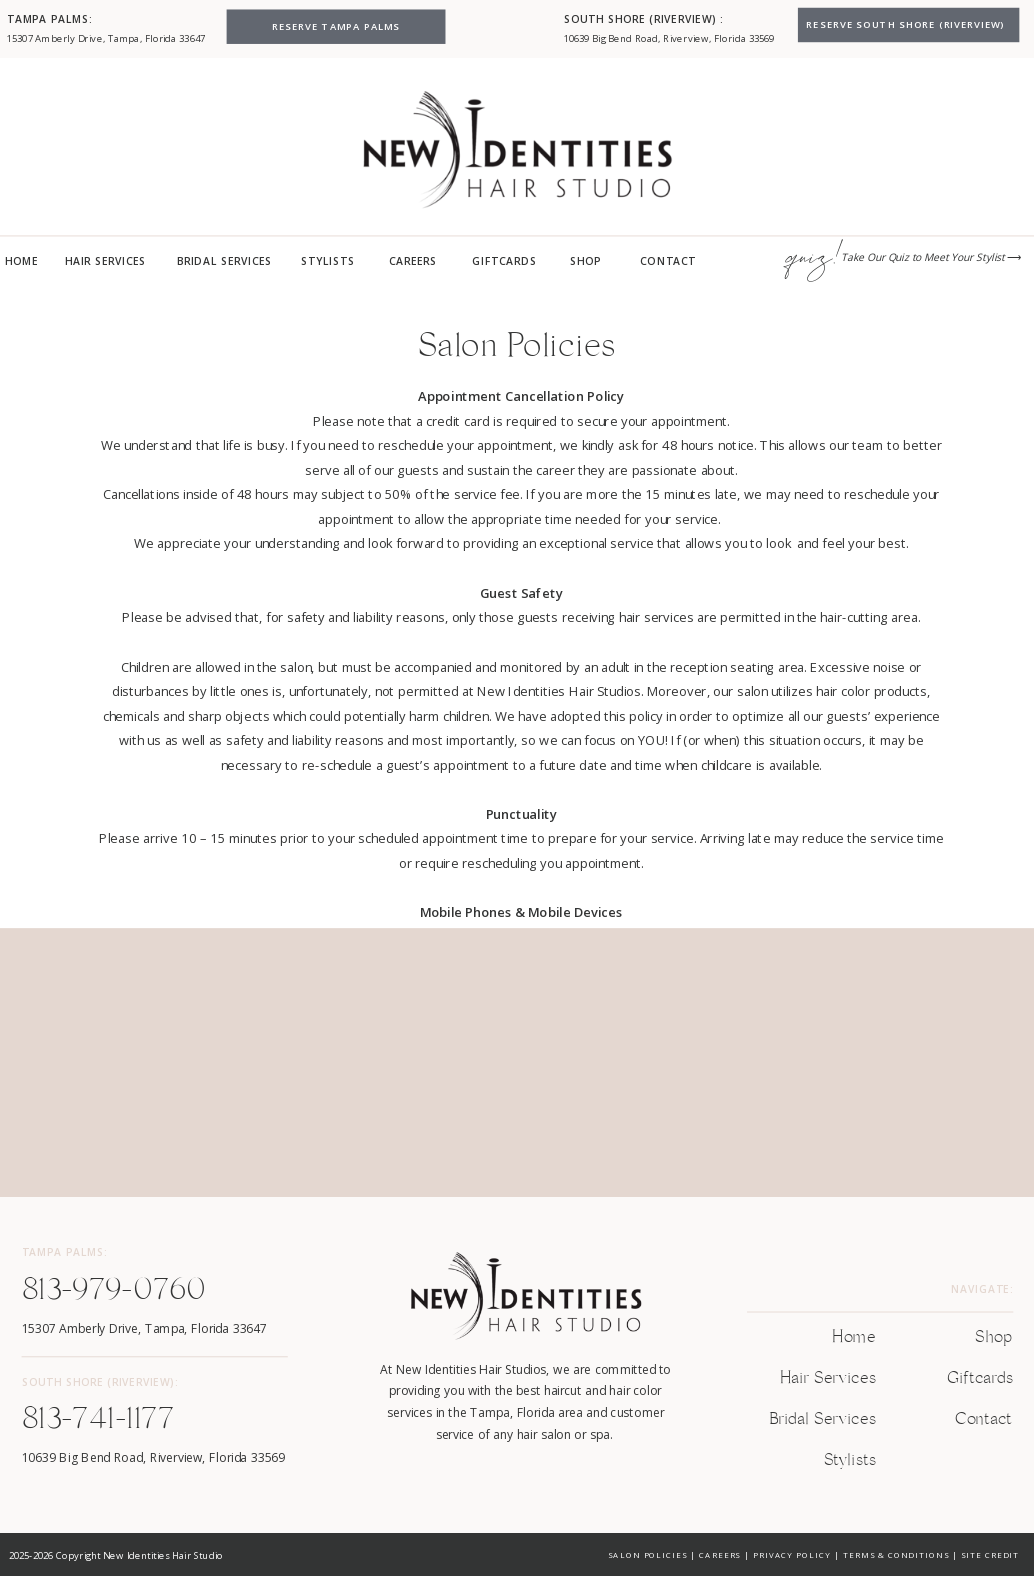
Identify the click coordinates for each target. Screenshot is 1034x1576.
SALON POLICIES (647, 1554)
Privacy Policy (792, 1554)
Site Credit (989, 1554)
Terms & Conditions (895, 1554)
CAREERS (719, 1554)
